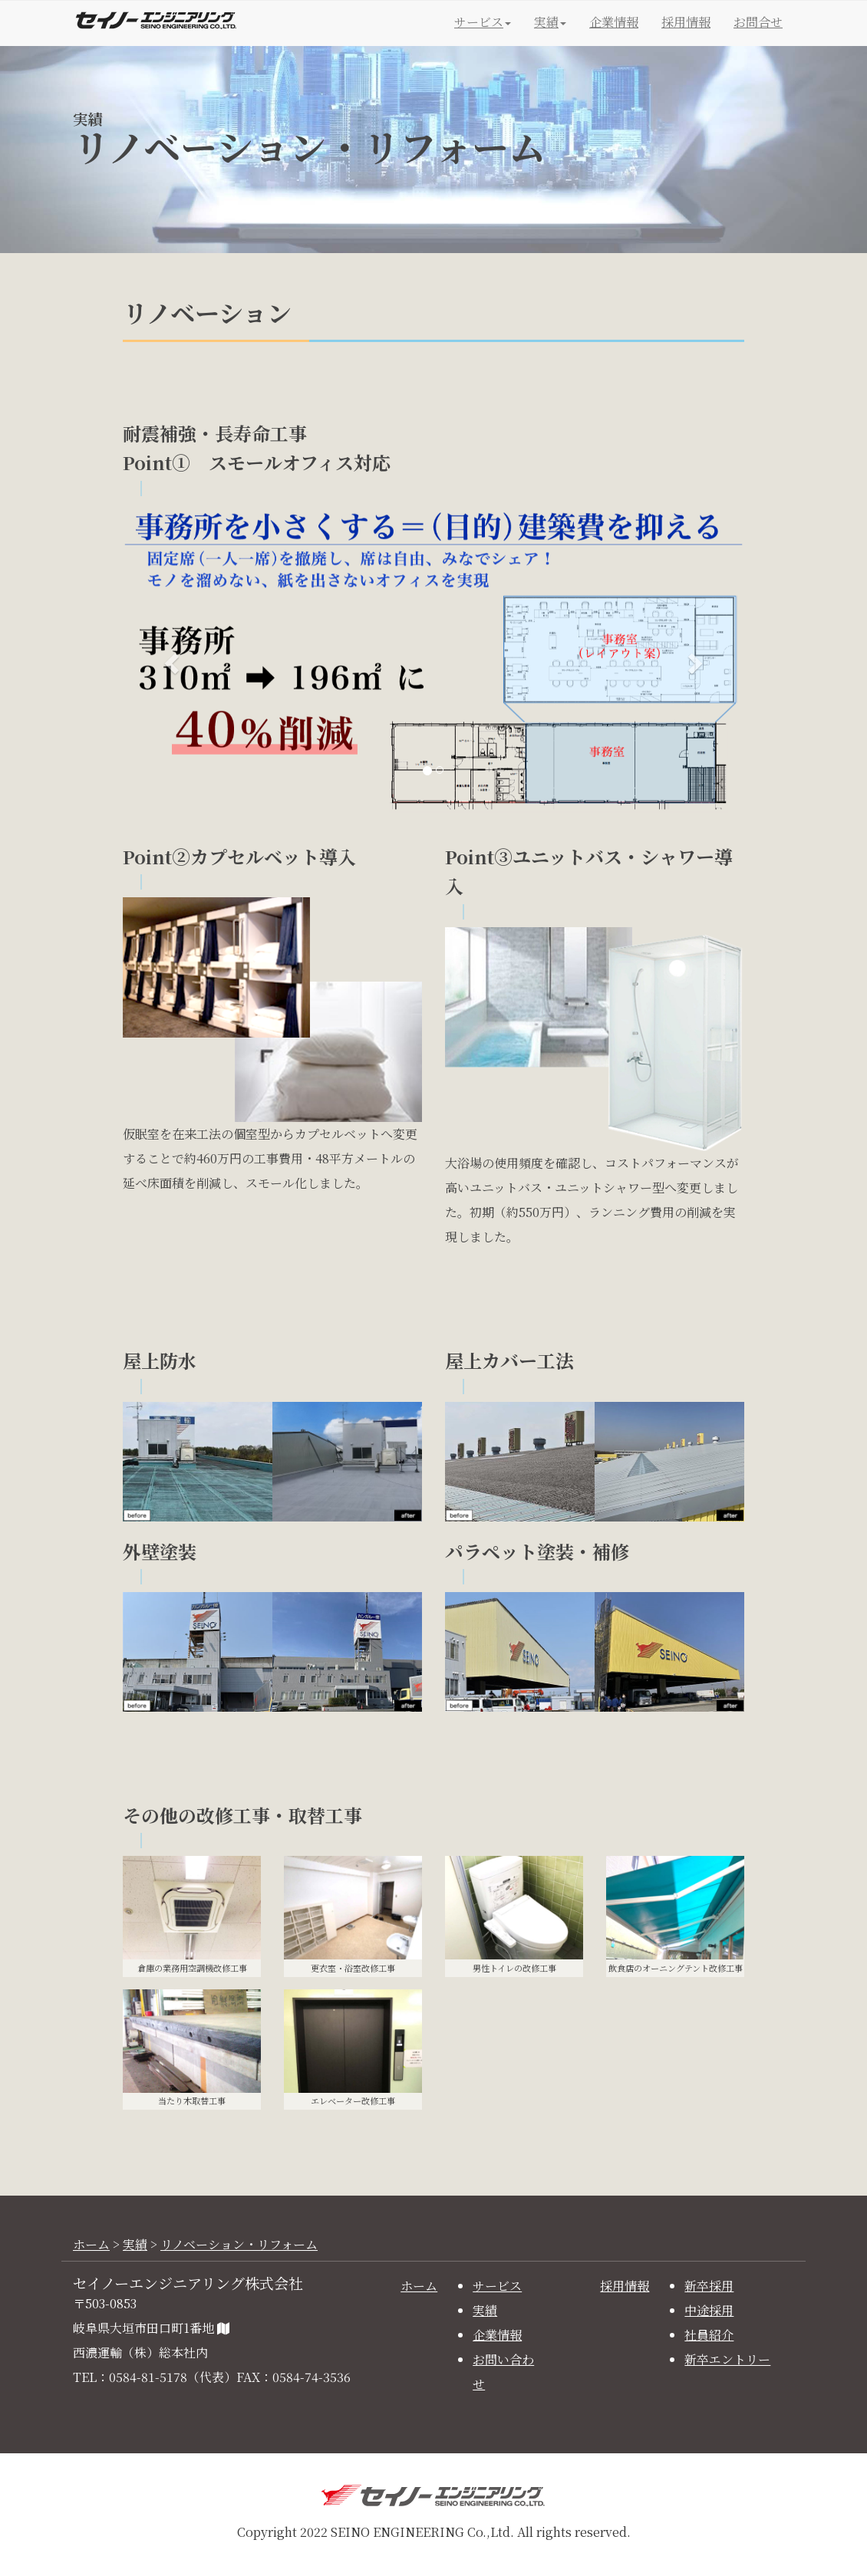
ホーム (91, 2244)
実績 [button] (550, 22)
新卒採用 (708, 2286)
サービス (497, 2286)
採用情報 (685, 22)
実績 (135, 2244)
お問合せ (758, 22)
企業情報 (613, 22)
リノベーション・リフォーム (239, 2244)
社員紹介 (708, 2335)
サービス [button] (482, 22)
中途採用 (708, 2310)
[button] (169, 659)
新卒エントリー (727, 2359)
